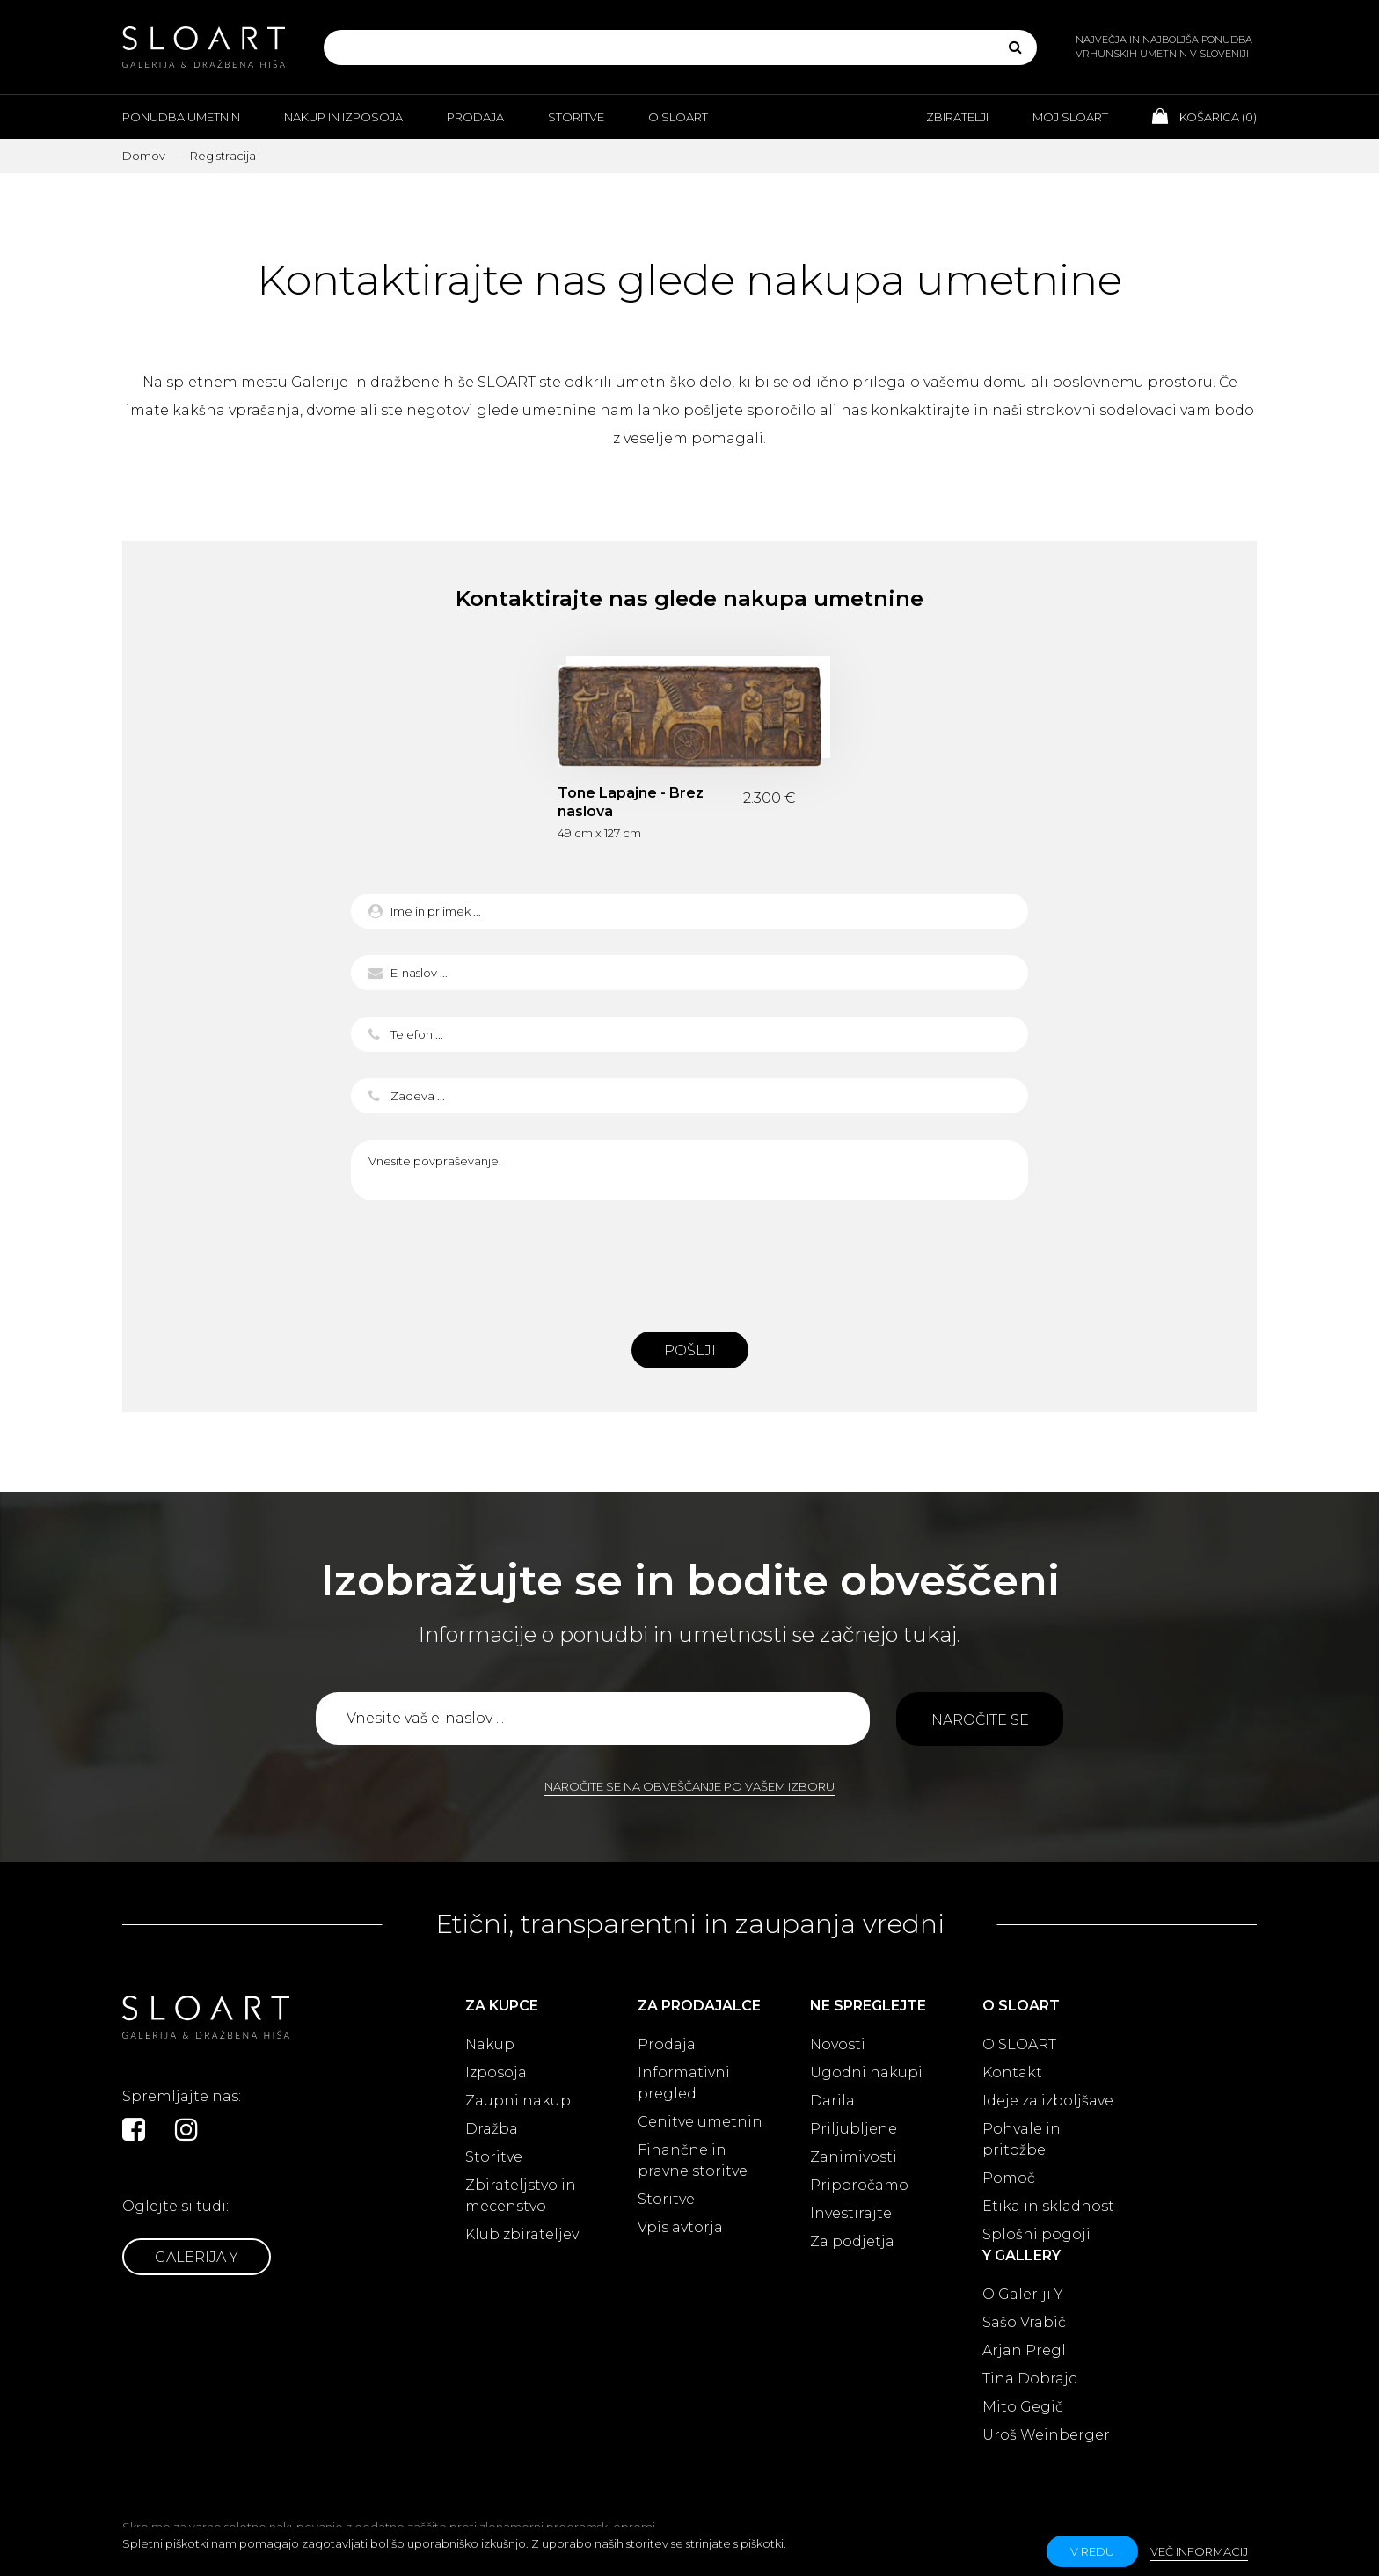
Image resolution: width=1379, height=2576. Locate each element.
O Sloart (678, 117)
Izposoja (496, 2072)
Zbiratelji (957, 117)
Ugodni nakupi (866, 2072)
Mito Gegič (1022, 2406)
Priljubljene (853, 2128)
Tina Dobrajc (1029, 2378)
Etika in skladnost (1048, 2206)
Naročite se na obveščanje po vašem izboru (689, 1786)
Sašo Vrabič (1024, 2322)
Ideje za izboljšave (1047, 2100)
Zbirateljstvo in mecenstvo (520, 2196)
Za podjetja (852, 2241)
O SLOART (1019, 2044)
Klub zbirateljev (522, 2234)
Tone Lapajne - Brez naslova (631, 802)
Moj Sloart (1070, 117)
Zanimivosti (853, 2157)
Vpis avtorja (680, 2227)
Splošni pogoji (1036, 2234)
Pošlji (690, 1350)
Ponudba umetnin (181, 117)
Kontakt (1012, 2072)
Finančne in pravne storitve (693, 2160)
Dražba (491, 2128)
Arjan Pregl (1024, 2350)
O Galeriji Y (1022, 2294)
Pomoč (1008, 2178)
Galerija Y (196, 2257)
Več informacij (1199, 2551)
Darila (832, 2100)
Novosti (837, 2044)
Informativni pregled (684, 2083)
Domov (143, 156)
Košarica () (1204, 116)
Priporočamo (859, 2185)
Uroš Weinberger (1046, 2434)
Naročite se (980, 1719)
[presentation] (689, 1261)
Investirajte (851, 2213)
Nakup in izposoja (343, 117)
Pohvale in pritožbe (1021, 2139)
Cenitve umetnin (700, 2121)
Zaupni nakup (518, 2100)
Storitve (576, 117)
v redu (1092, 2551)
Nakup (489, 2044)
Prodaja (475, 117)
